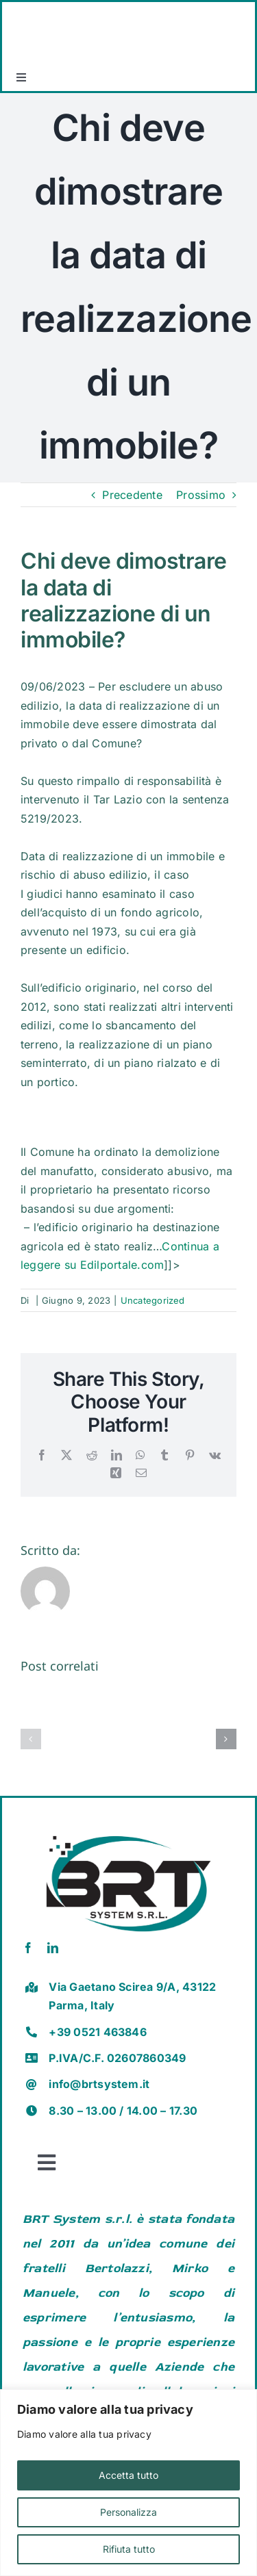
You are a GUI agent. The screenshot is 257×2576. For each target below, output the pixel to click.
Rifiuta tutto (129, 2549)
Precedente (132, 495)
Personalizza (128, 2512)
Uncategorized (153, 1300)
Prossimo (200, 495)
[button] (31, 1739)
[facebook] (28, 1947)
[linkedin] (52, 1947)
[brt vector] (128, 1831)
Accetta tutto (128, 2475)
